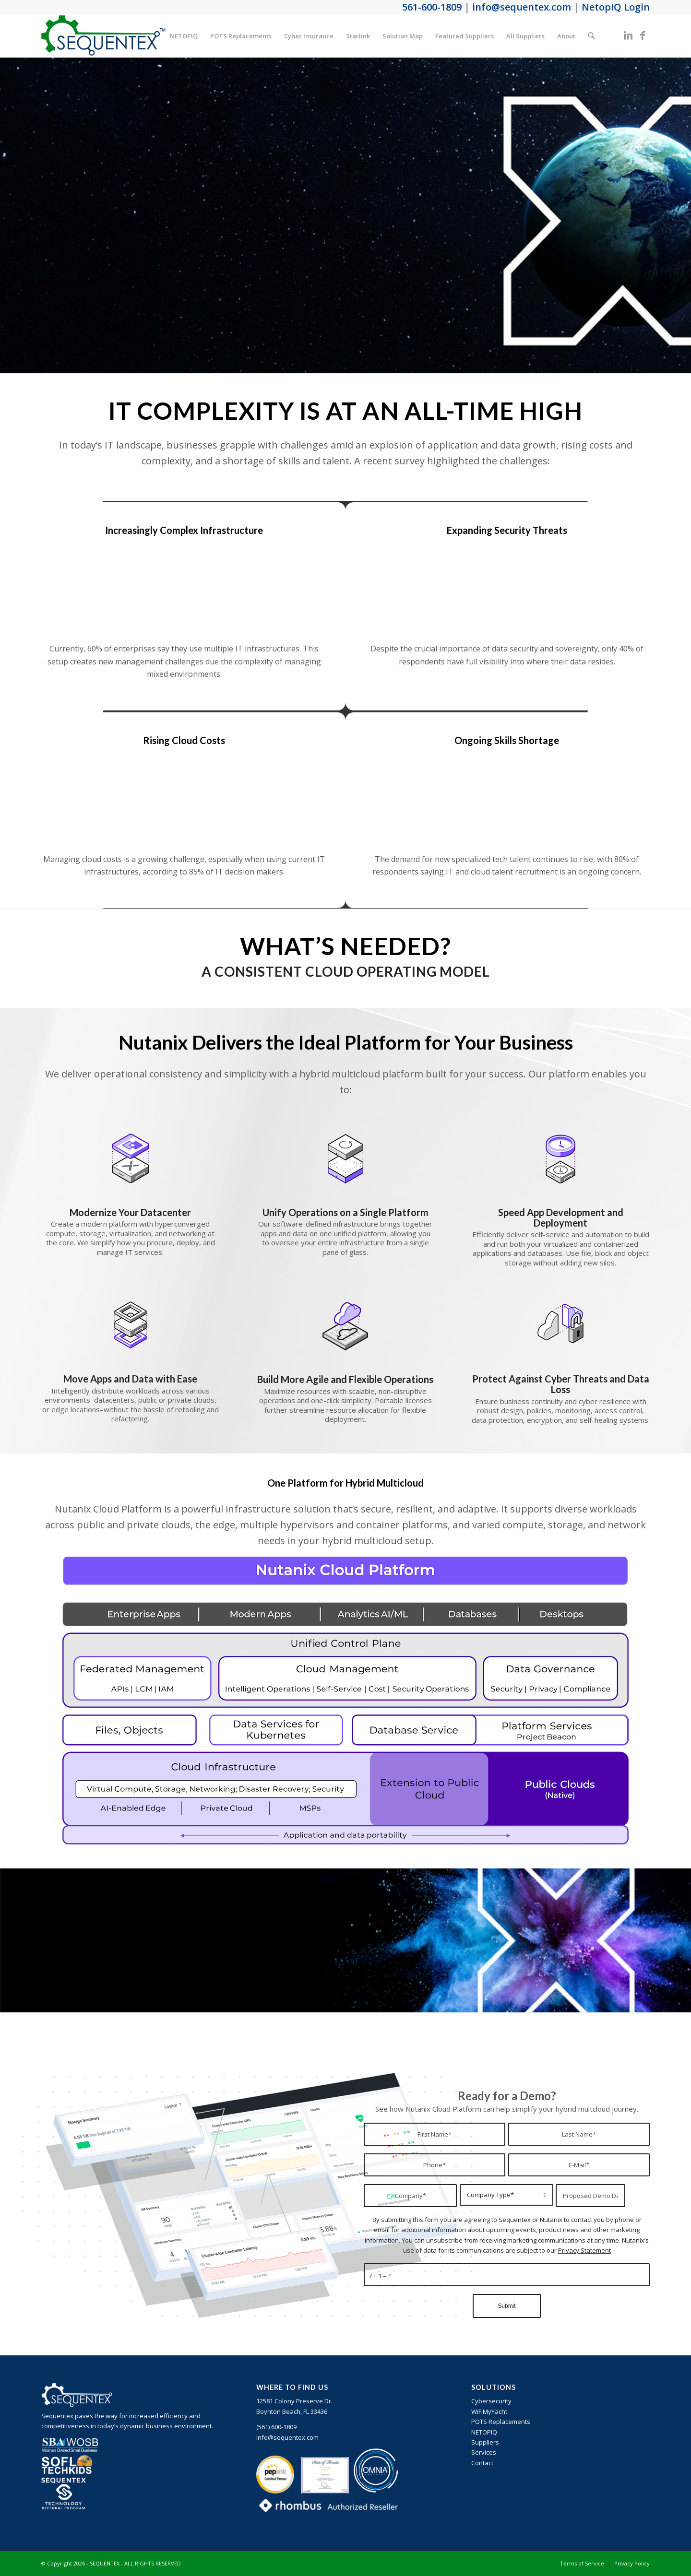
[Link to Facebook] (642, 35)
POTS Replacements (500, 2421)
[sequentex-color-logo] (103, 36)
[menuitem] (184, 36)
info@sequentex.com (287, 2437)
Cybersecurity (491, 2401)
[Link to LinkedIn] (628, 35)
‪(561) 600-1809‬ (276, 2426)
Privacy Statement (584, 2250)
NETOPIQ (484, 2432)
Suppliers (485, 2442)
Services (483, 2452)
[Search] (591, 36)
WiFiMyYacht (489, 2411)
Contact (482, 2462)
